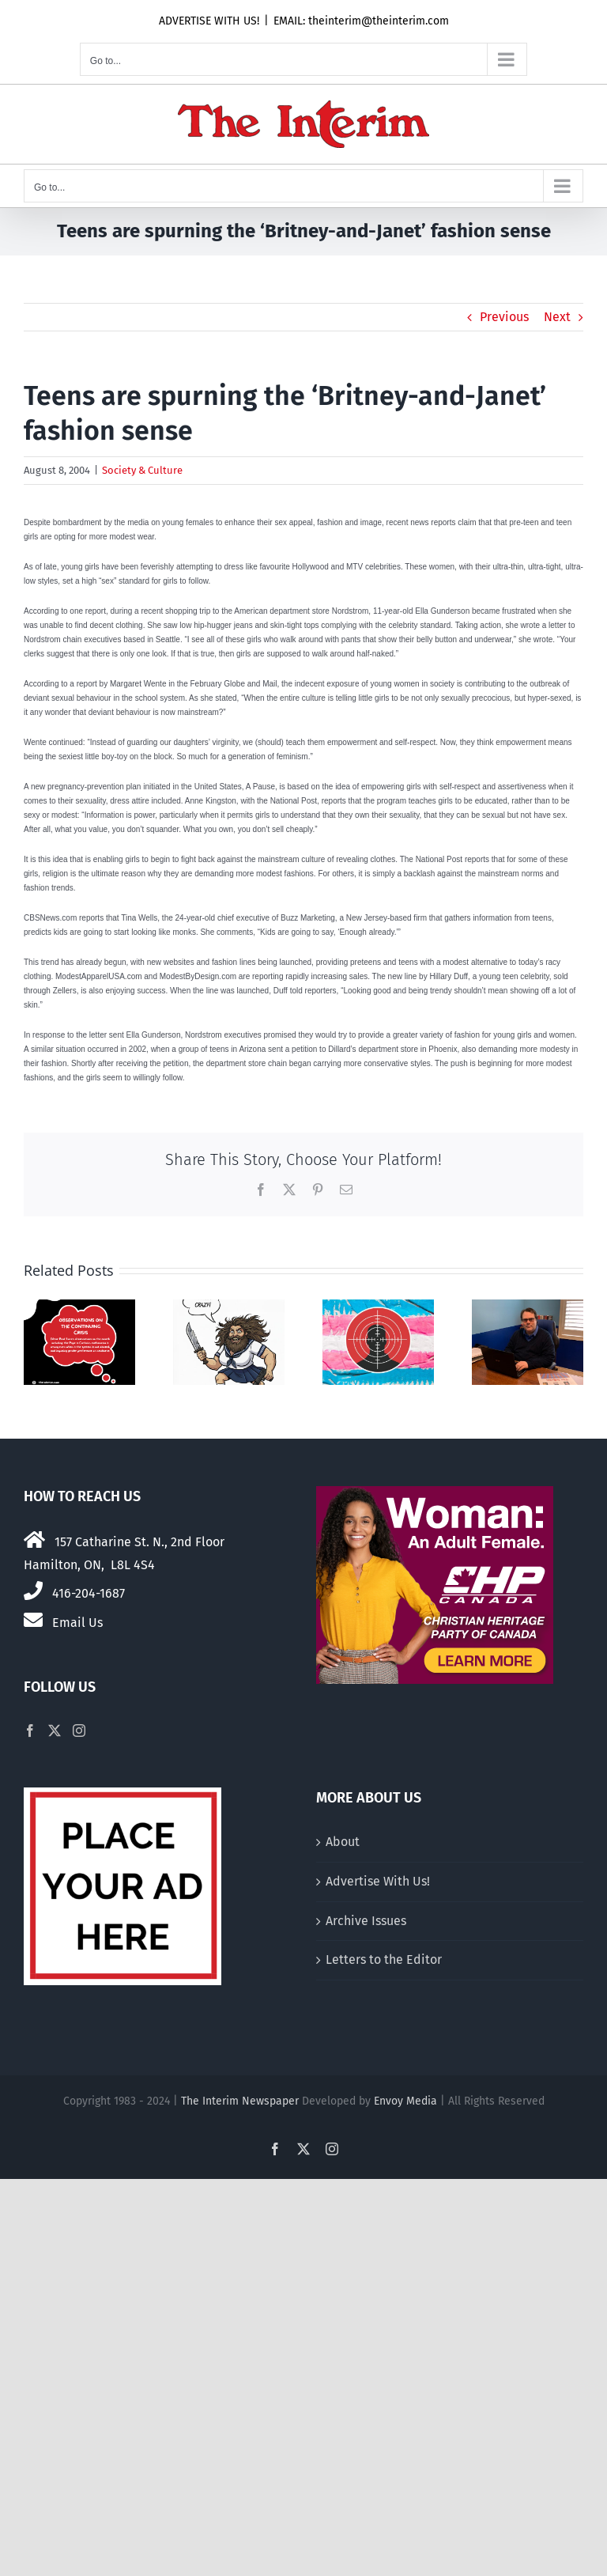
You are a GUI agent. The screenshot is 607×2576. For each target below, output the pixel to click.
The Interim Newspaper (240, 2101)
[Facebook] (30, 1730)
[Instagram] (79, 1730)
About (343, 1841)
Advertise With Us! (378, 1881)
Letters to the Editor (384, 1959)
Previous (504, 316)
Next (557, 316)
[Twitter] (54, 1730)
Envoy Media (405, 2101)
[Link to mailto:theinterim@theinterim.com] (33, 1619)
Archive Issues (366, 1920)
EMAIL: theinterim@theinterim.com (361, 21)
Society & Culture (142, 470)
